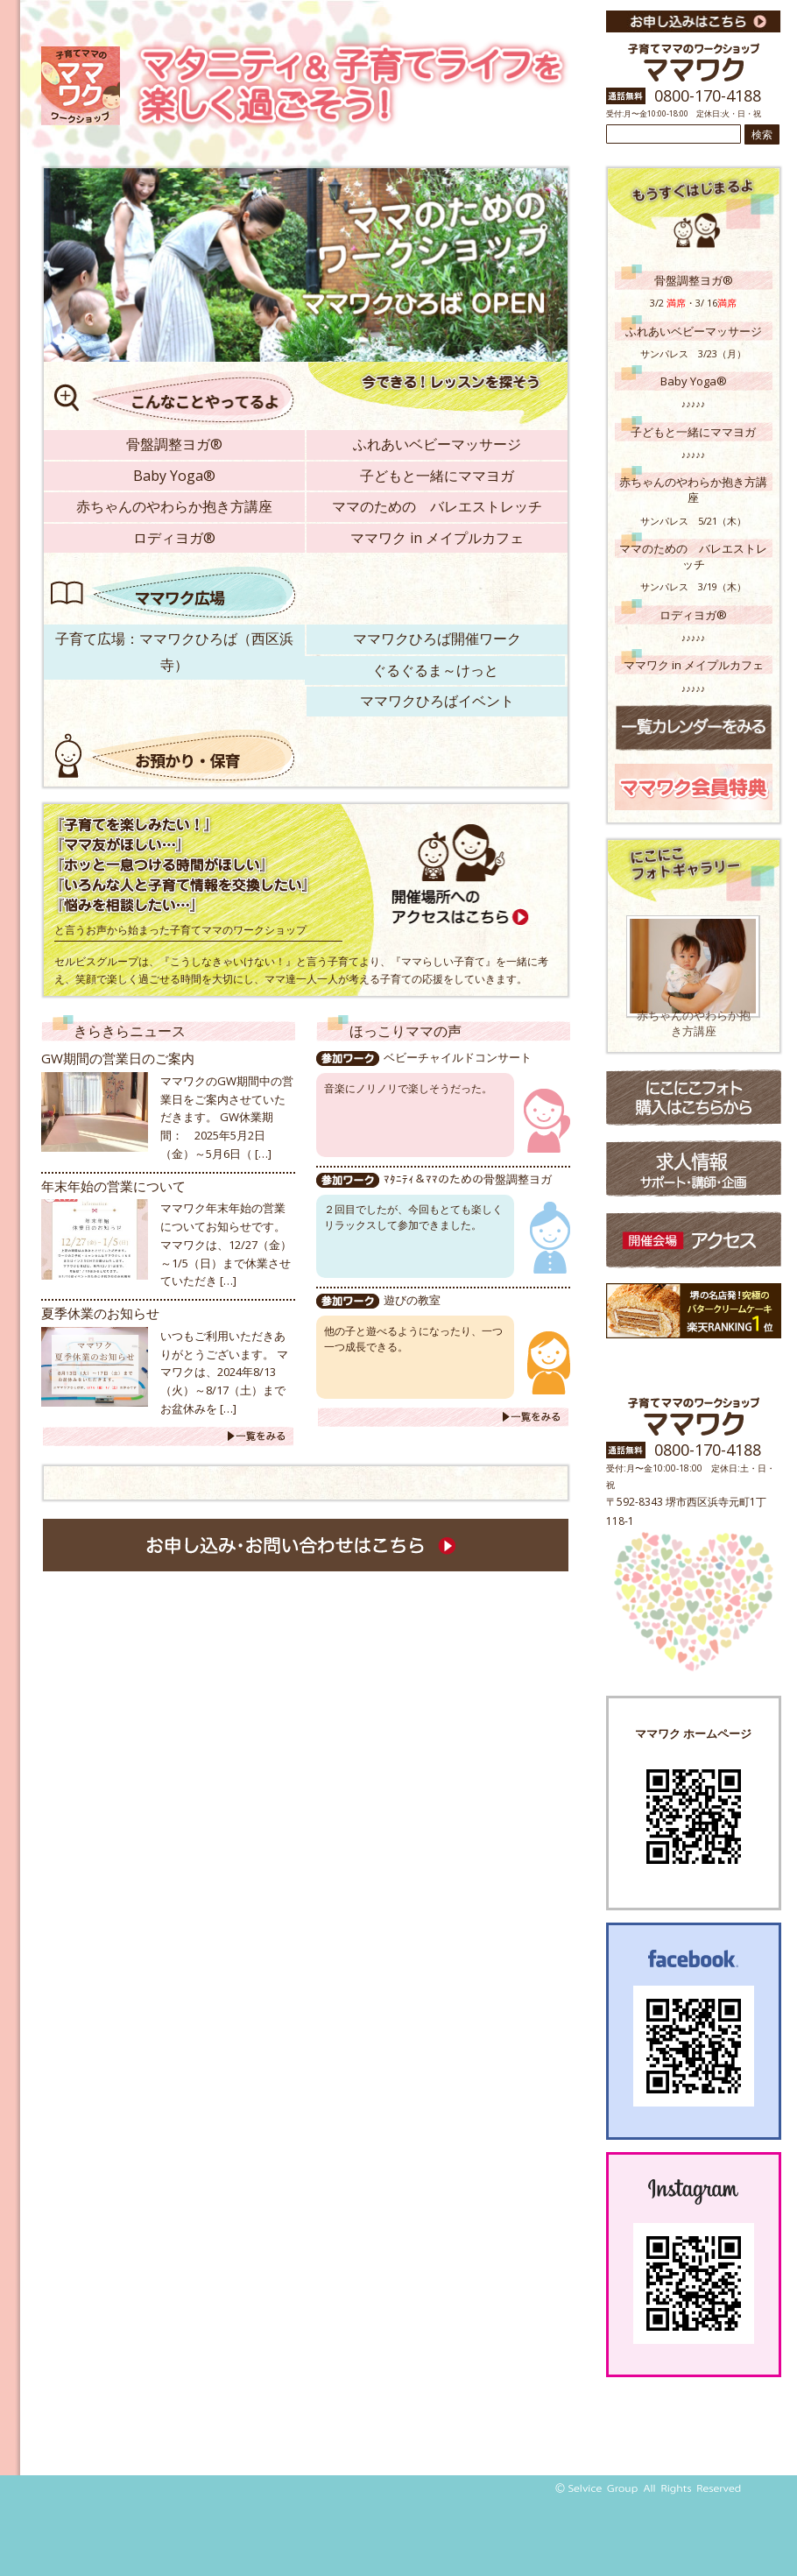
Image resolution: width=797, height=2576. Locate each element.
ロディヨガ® (174, 537)
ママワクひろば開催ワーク (437, 638)
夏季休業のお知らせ (100, 1313)
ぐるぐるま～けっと (435, 670)
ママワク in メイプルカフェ (437, 537)
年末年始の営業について (113, 1186)
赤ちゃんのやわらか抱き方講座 (174, 506)
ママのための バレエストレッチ (437, 506)
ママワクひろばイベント (437, 700)
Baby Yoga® (174, 475)
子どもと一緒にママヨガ (437, 475)
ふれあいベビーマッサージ (437, 444)
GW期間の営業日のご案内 (117, 1058)
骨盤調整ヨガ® (174, 444)
